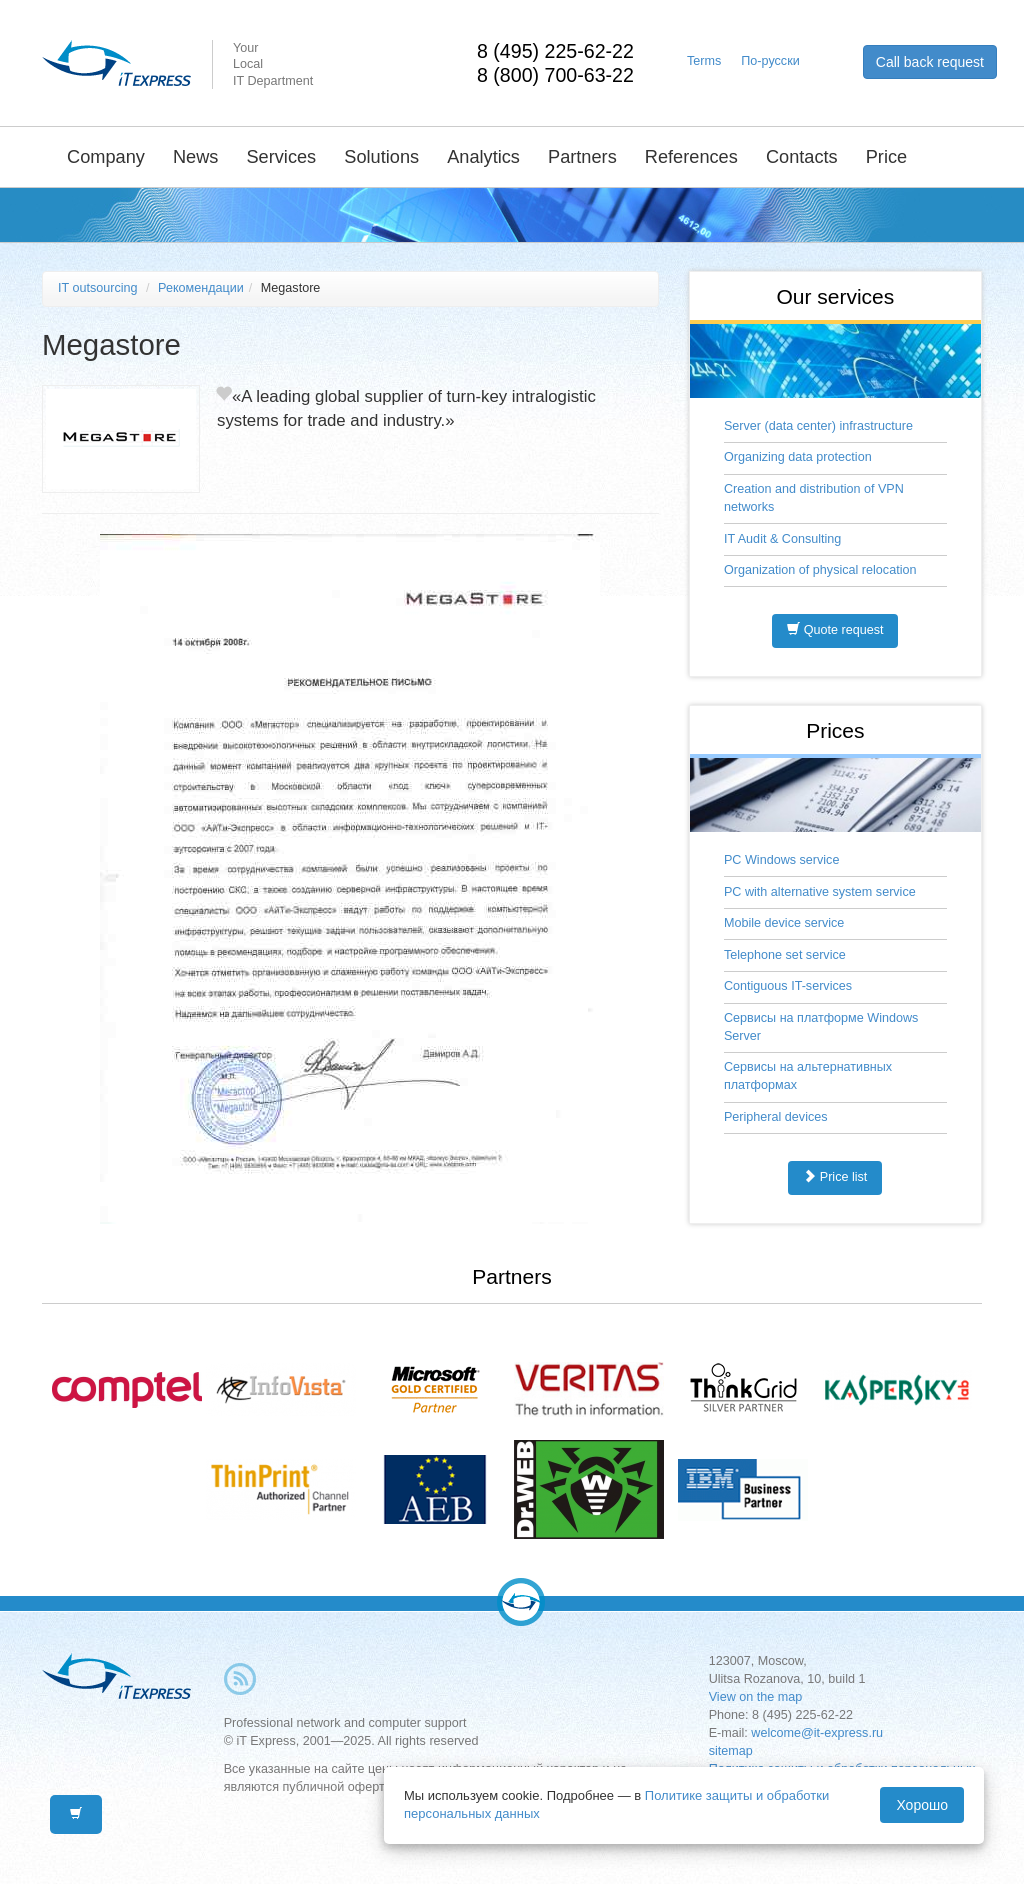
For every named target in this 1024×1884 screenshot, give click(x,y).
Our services (835, 296)
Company (106, 157)
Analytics (483, 157)
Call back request (930, 62)
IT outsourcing (98, 288)
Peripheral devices (776, 1117)
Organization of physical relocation (820, 570)
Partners (582, 157)
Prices (835, 730)
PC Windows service (781, 860)
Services (281, 157)
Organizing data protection (798, 457)
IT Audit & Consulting (782, 539)
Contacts (802, 157)
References (691, 157)
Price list (835, 1177)
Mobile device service (784, 923)
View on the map (756, 1697)
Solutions (381, 157)
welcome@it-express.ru (817, 1733)
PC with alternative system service (820, 892)
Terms (704, 61)
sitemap (731, 1751)
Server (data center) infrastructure (818, 426)
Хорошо (922, 1805)
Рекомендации (201, 288)
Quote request (835, 630)
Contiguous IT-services (788, 986)
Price (886, 157)
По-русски (770, 61)
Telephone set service (785, 955)
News (195, 157)
